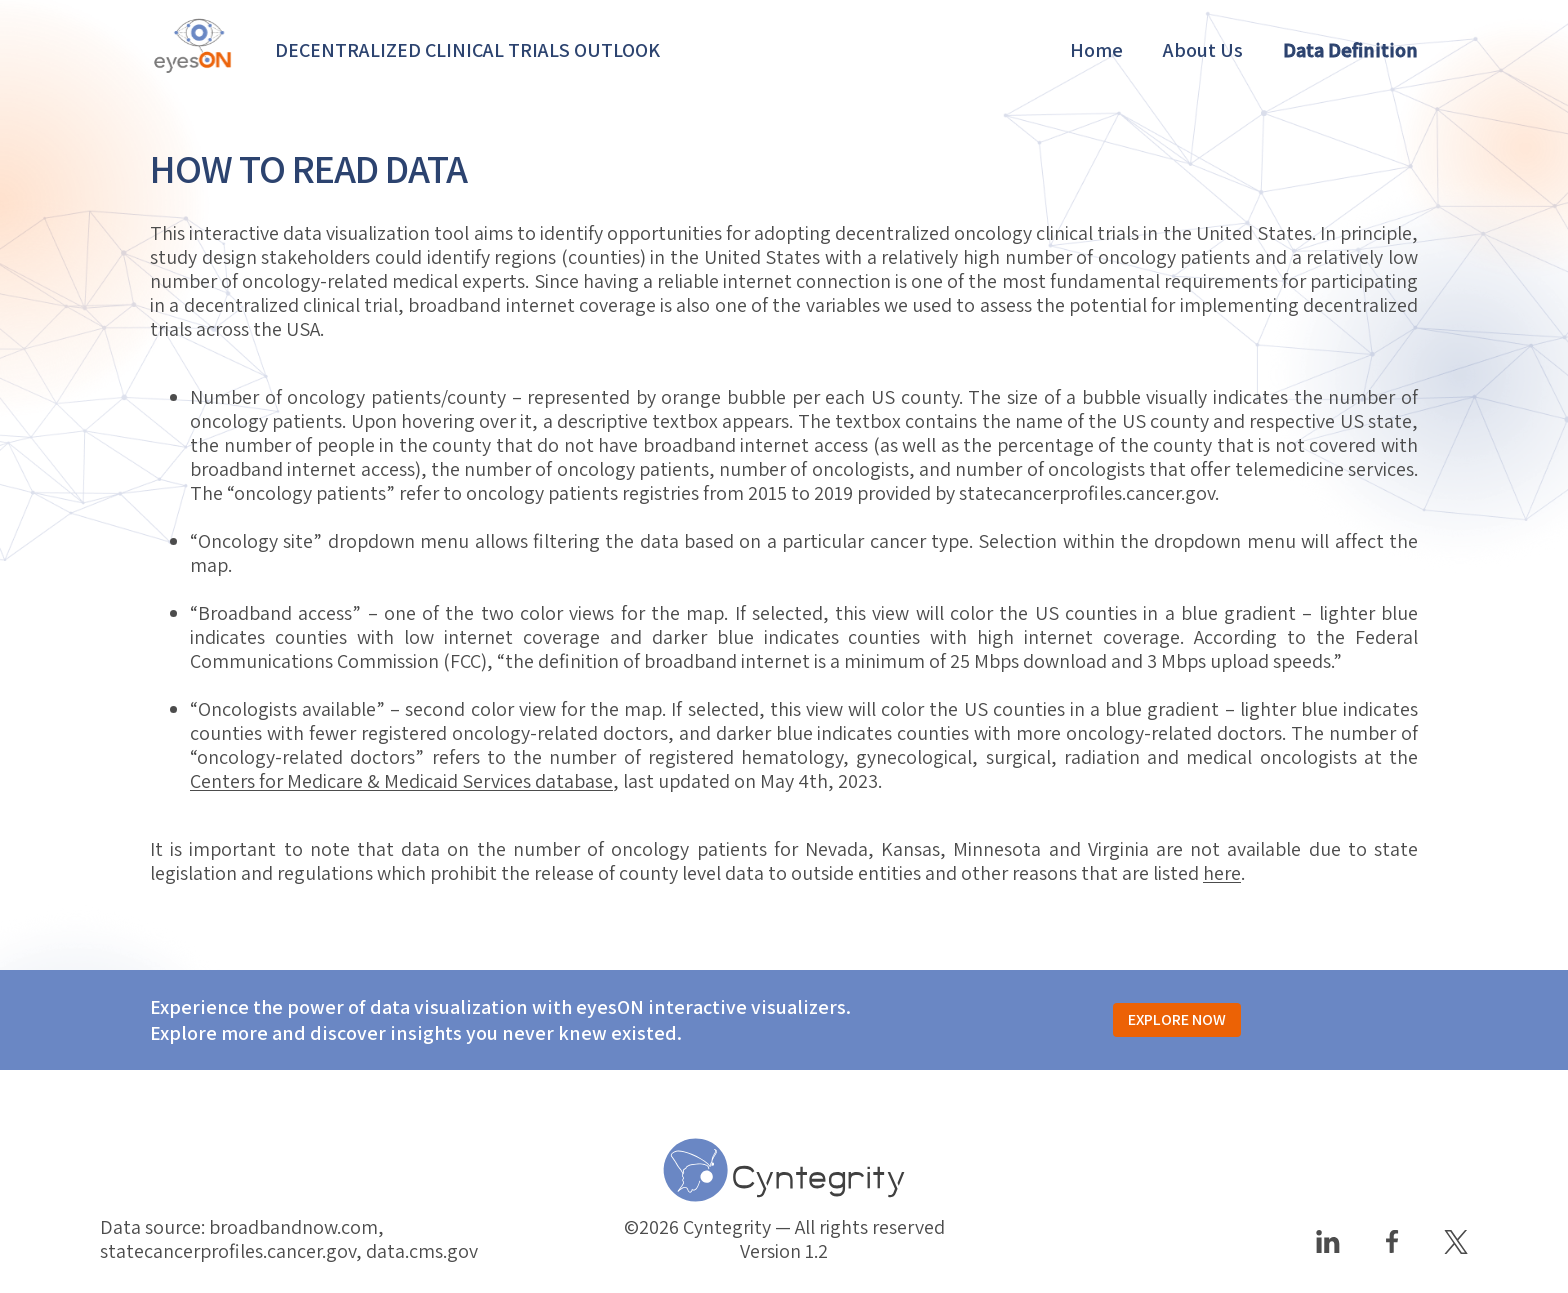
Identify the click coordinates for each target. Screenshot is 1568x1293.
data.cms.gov (422, 1251)
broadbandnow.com (293, 1227)
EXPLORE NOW (1177, 1020)
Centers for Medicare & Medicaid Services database (401, 781)
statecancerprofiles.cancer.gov (1087, 493)
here (1222, 873)
